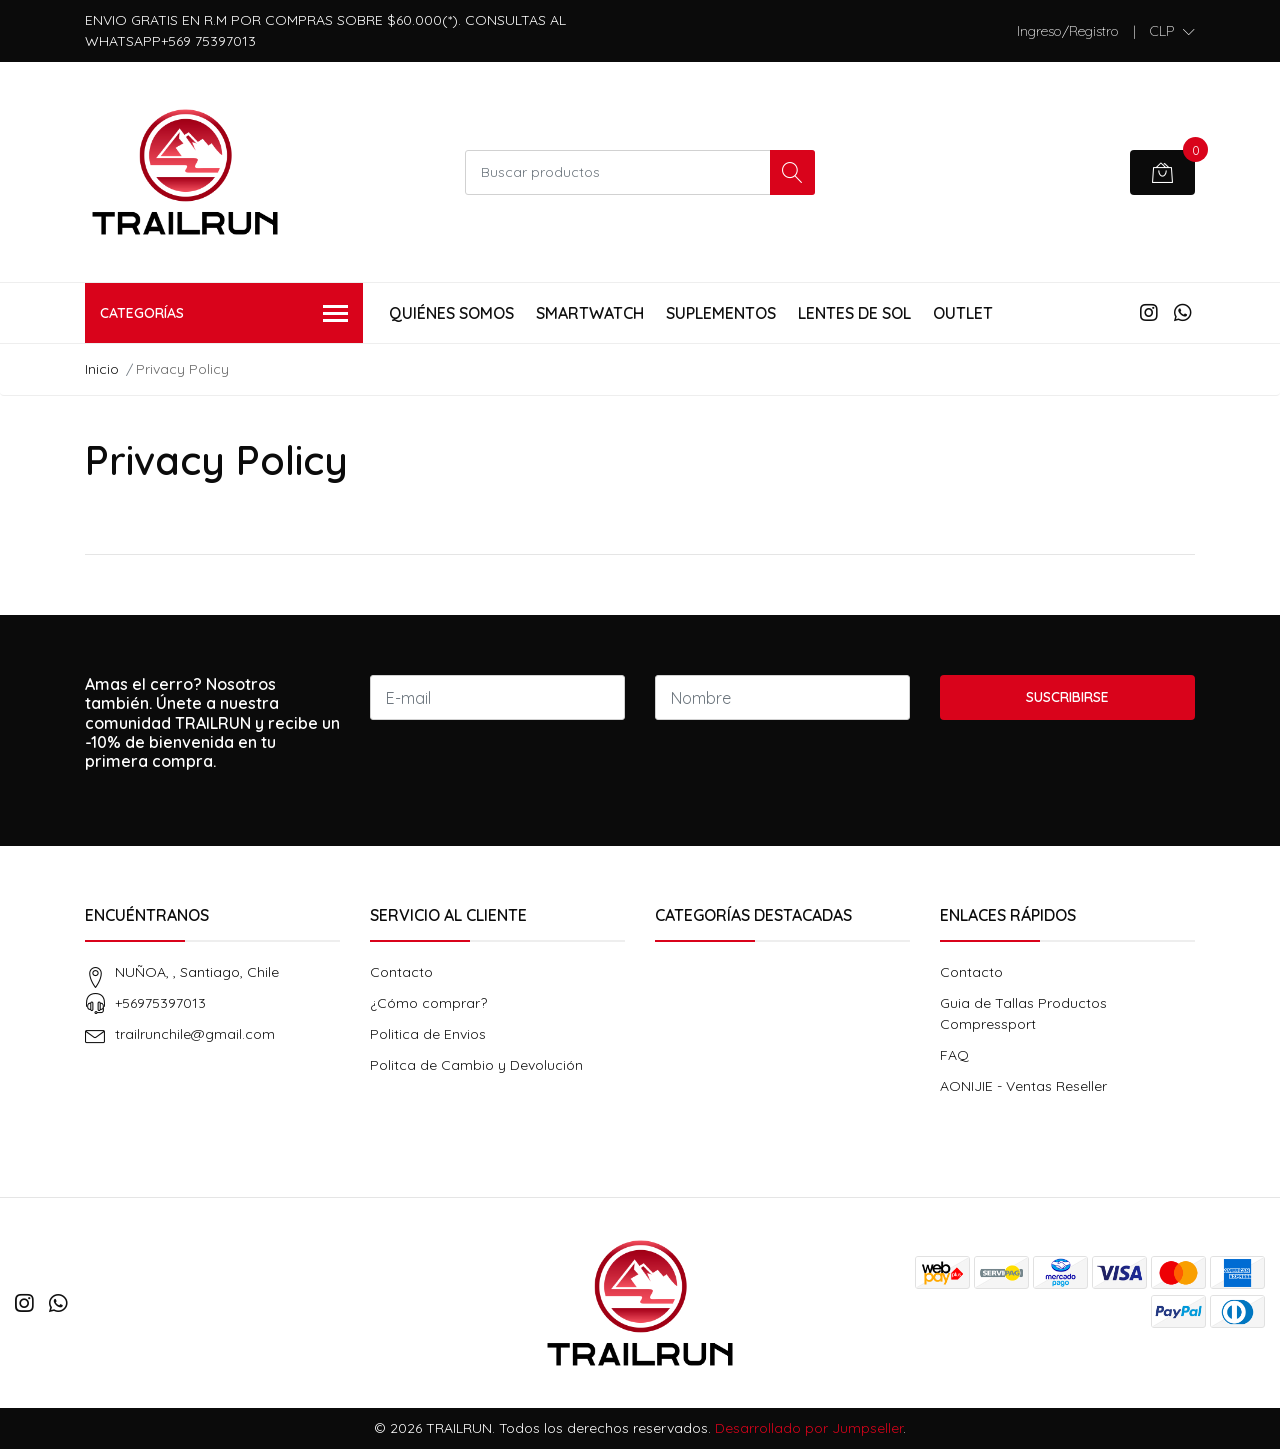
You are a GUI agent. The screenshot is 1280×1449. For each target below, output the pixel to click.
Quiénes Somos (451, 313)
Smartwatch (590, 313)
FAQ (954, 1055)
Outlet (963, 313)
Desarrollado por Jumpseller (809, 1428)
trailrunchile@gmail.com (195, 1034)
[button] (1172, 31)
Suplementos (721, 313)
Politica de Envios (428, 1034)
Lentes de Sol (854, 313)
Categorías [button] (224, 314)
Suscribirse (1067, 697)
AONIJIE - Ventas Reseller (1023, 1086)
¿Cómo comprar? (428, 1003)
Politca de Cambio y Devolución (476, 1065)
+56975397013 (160, 1003)
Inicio (102, 369)
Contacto (401, 972)
